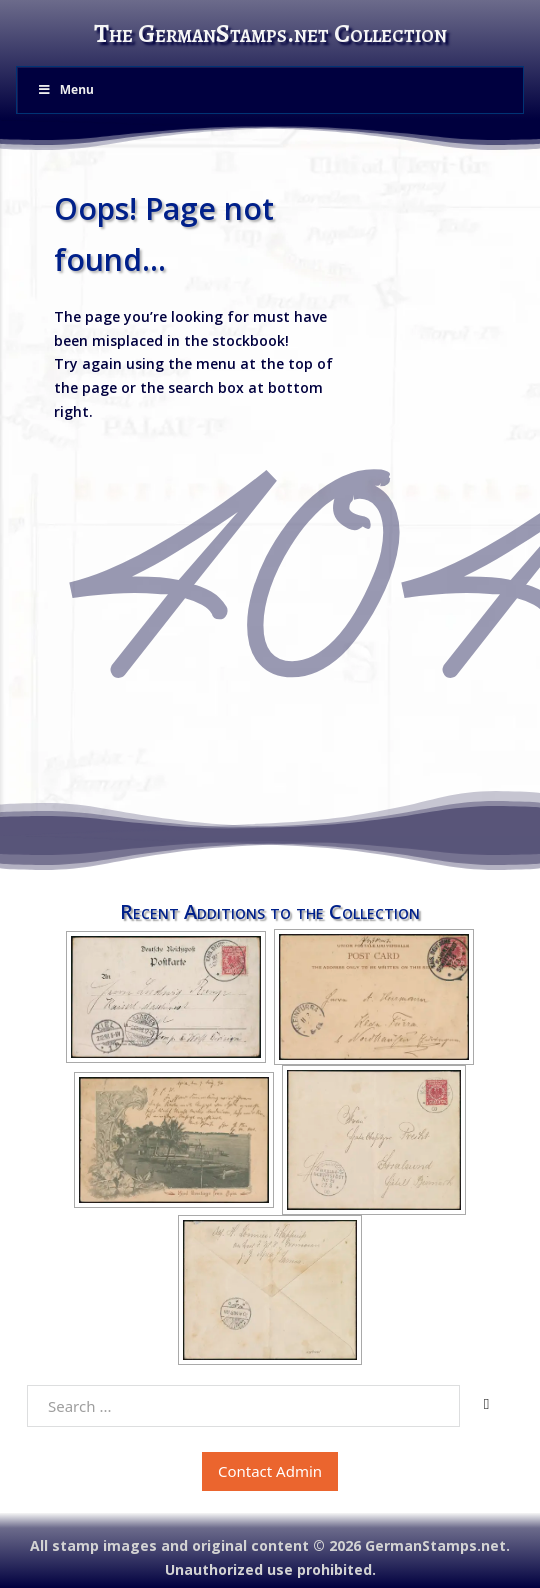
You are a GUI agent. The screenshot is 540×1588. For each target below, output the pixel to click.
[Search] (486, 1405)
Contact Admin (270, 1471)
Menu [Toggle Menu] (65, 89)
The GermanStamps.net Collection (270, 33)
